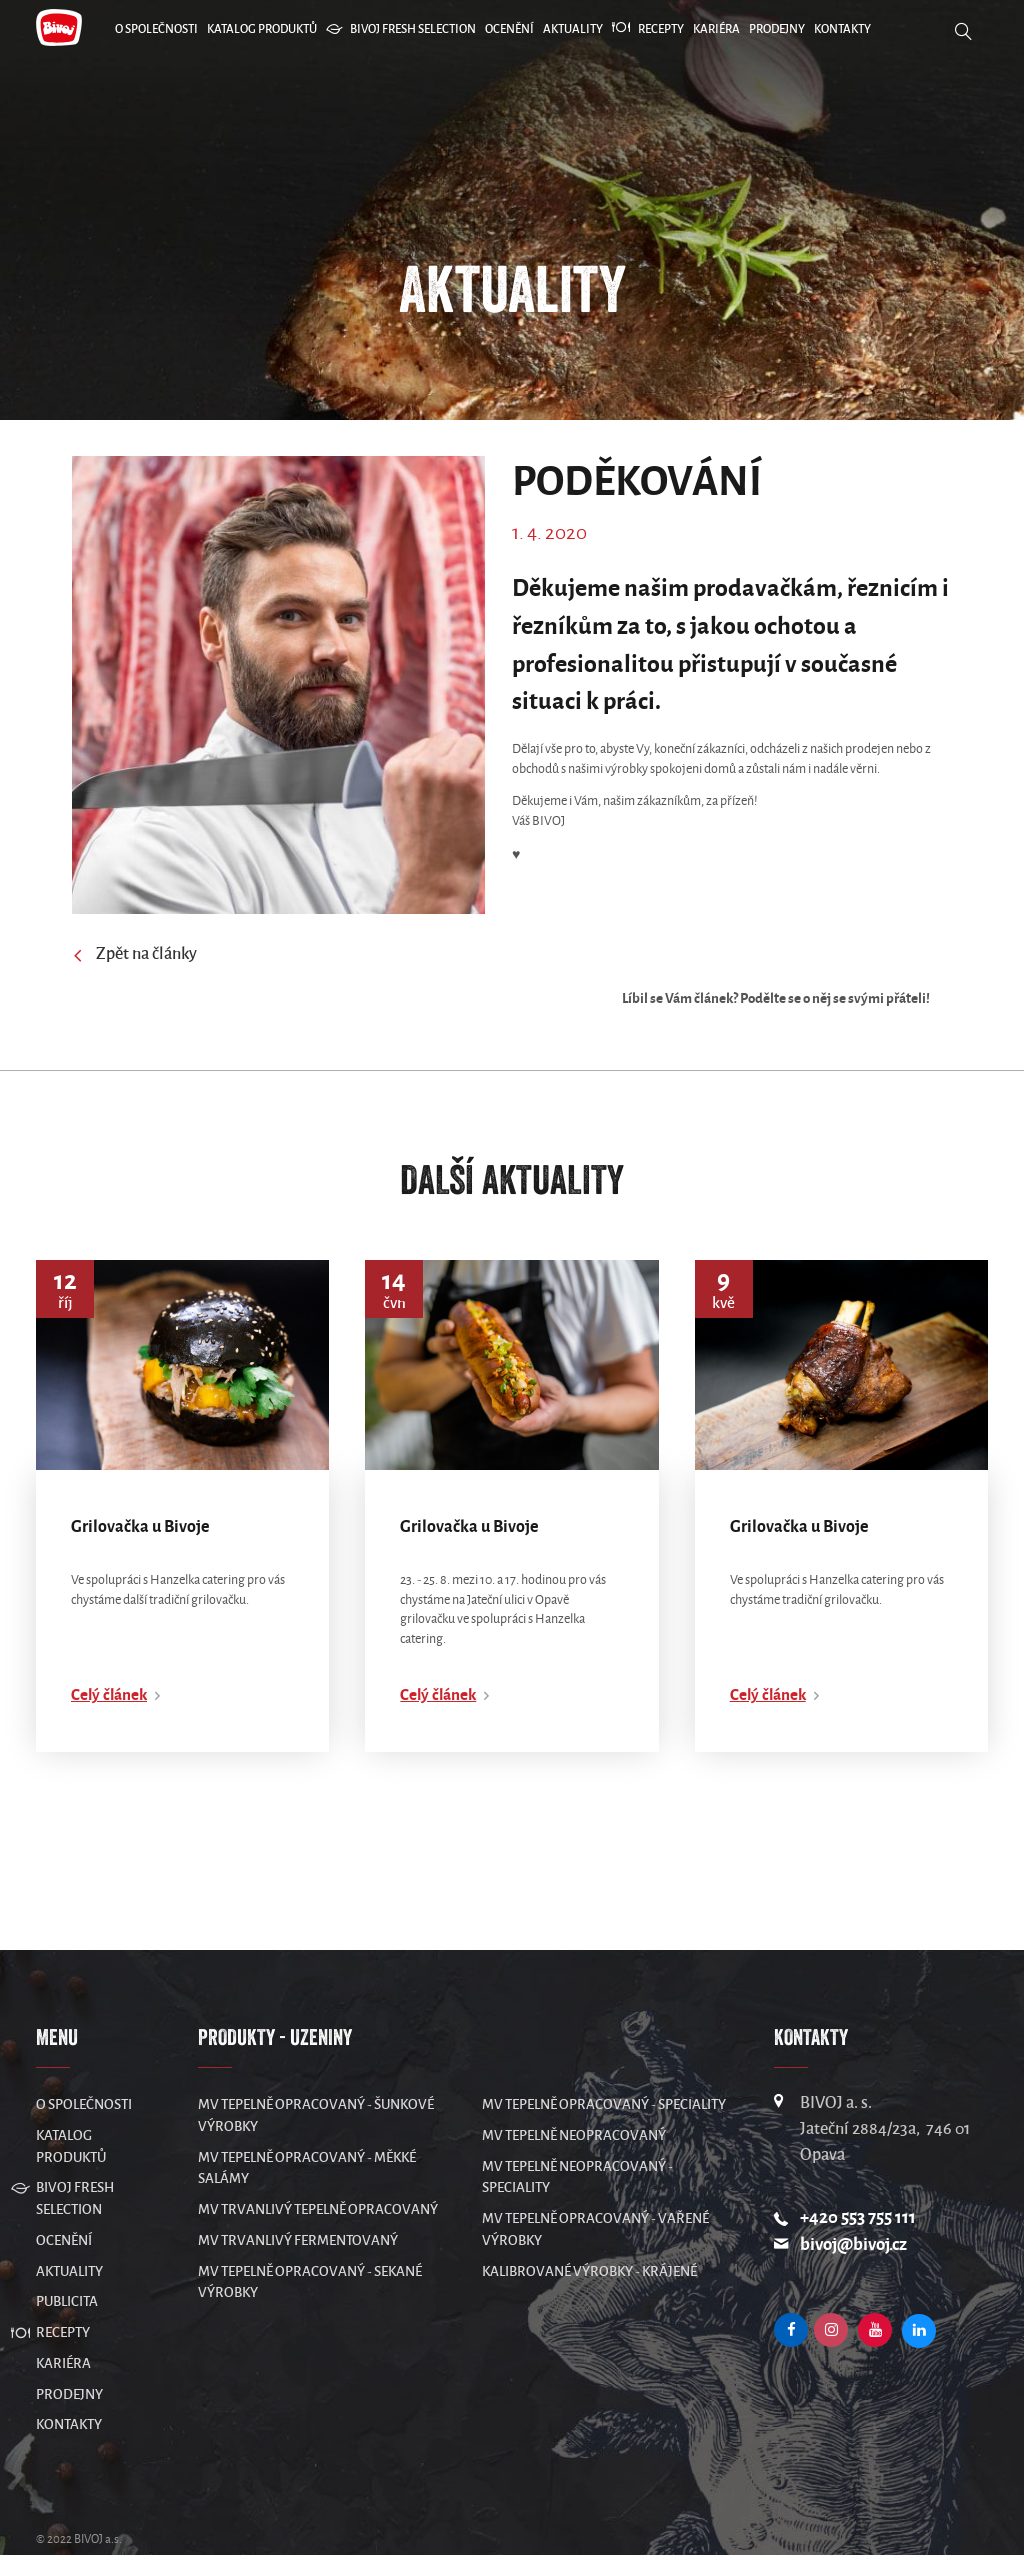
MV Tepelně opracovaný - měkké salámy (307, 2128)
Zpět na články (134, 956)
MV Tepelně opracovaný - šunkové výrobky (316, 2075)
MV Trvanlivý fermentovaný (298, 2200)
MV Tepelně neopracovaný (574, 2095)
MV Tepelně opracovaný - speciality (604, 2064)
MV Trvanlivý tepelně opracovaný (318, 2169)
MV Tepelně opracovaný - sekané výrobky (310, 2242)
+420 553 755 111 (858, 2177)
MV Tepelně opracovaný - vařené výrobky (595, 2189)
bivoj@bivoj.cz (853, 2205)
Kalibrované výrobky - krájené (589, 2231)
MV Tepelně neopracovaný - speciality (577, 2137)
